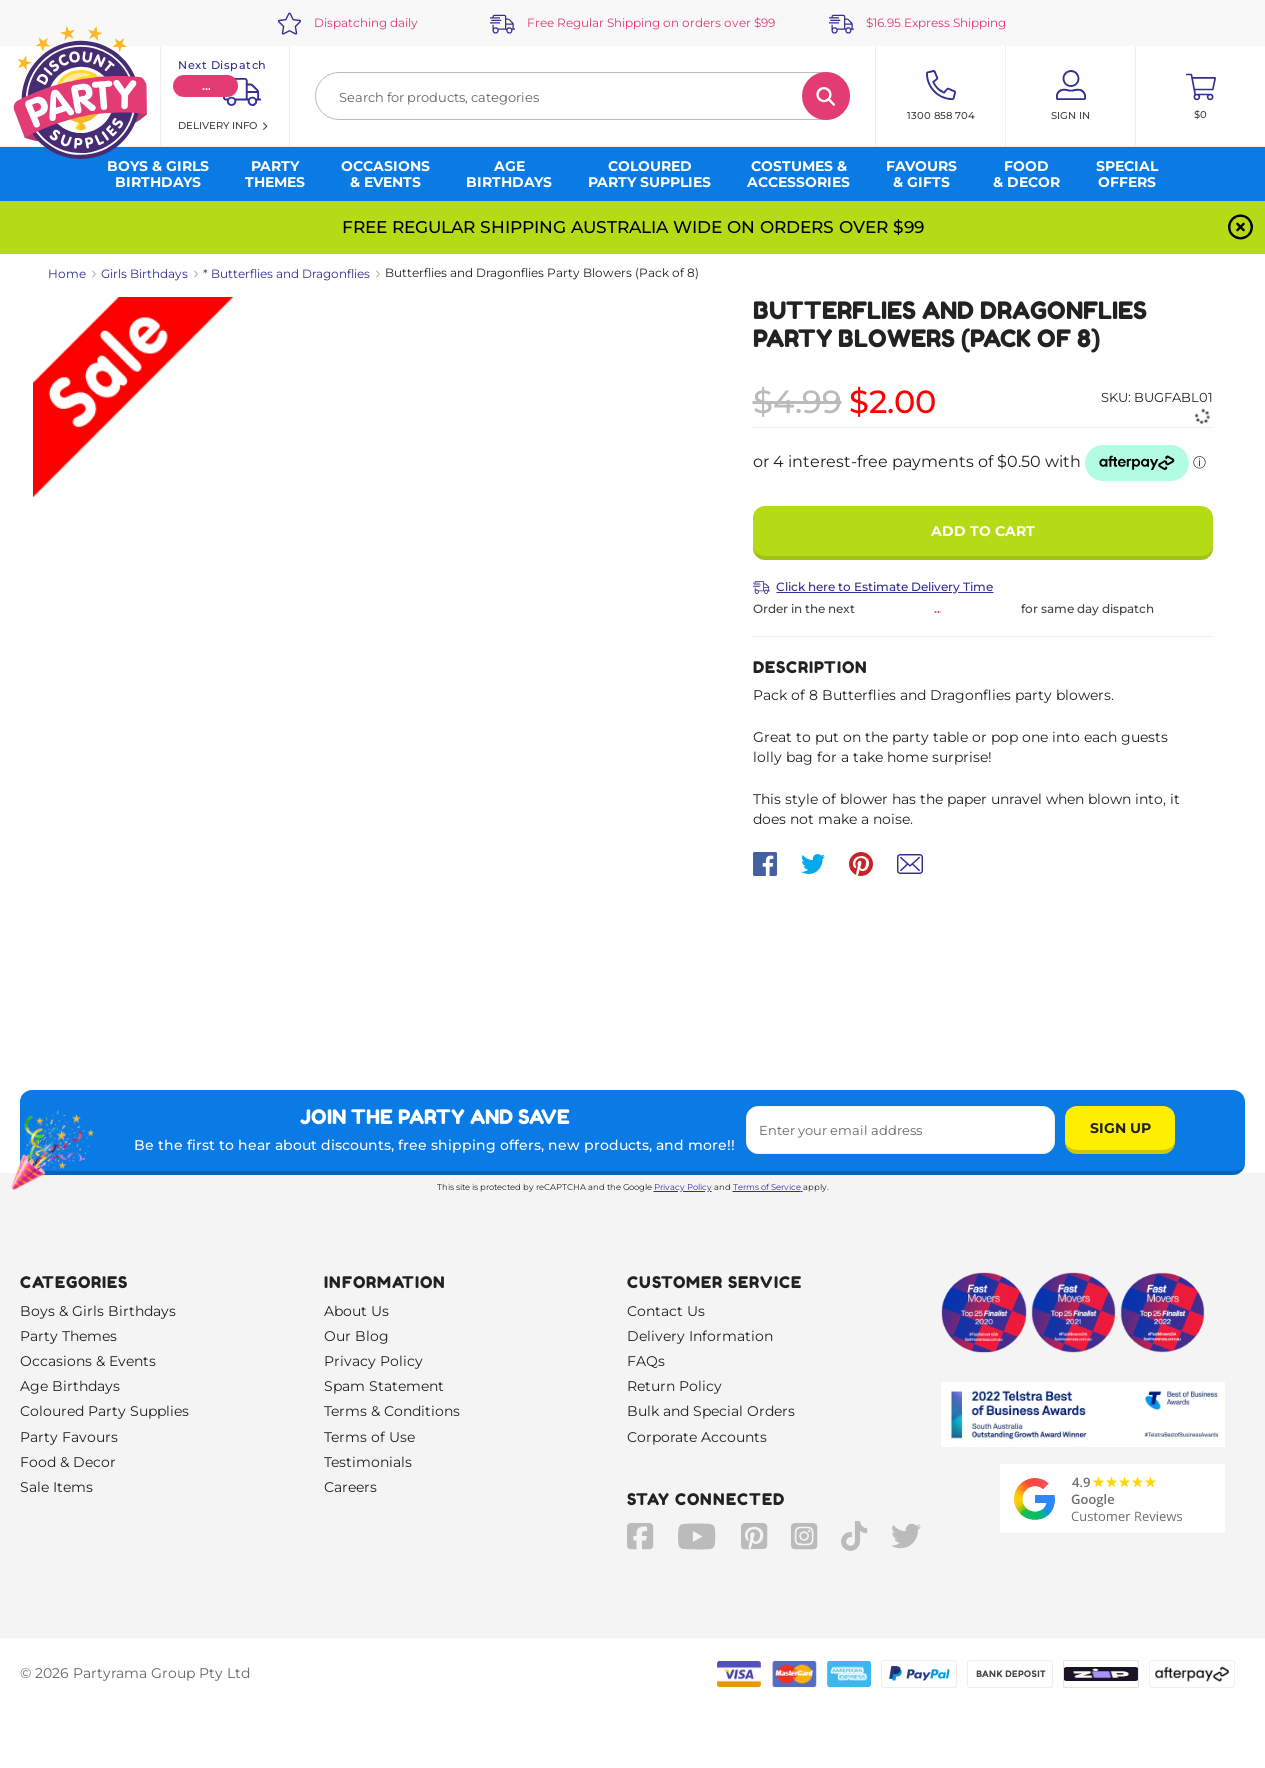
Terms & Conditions (392, 1411)
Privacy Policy (683, 1187)
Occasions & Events (88, 1361)
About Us (356, 1311)
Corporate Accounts (697, 1437)
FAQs (646, 1361)
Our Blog (356, 1336)
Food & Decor (68, 1462)
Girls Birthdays (144, 273)
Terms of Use (369, 1437)
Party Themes (68, 1336)
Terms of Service (768, 1187)
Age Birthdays (70, 1386)
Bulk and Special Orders (711, 1411)
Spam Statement (384, 1386)
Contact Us (666, 1311)
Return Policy (674, 1386)
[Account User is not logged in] (1070, 96)
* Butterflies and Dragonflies (286, 273)
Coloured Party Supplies (104, 1411)
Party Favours (69, 1437)
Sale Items (56, 1487)
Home (67, 273)
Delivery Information (700, 1336)
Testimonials (368, 1462)
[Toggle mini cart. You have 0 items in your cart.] (1200, 96)
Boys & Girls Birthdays (98, 1311)
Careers (350, 1487)
